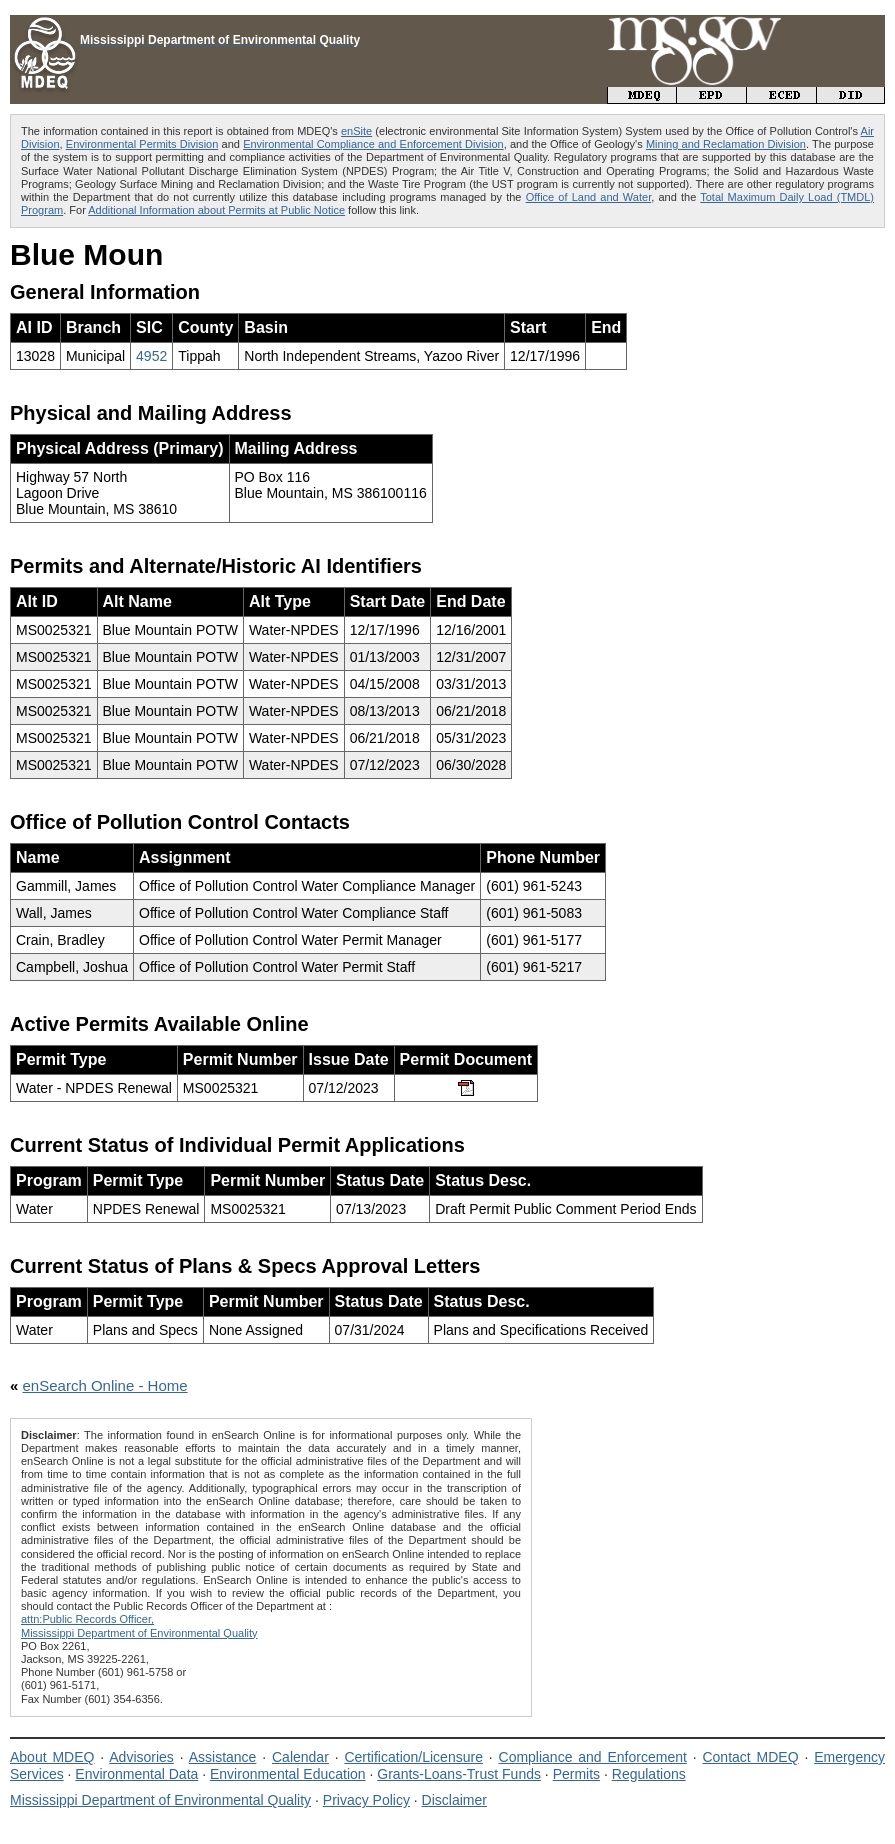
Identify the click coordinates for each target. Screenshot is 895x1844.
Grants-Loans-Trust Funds (459, 1774)
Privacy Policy (366, 1800)
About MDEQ (52, 1757)
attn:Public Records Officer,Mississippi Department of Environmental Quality (139, 1625)
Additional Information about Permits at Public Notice (216, 210)
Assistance (223, 1757)
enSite (356, 131)
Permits (576, 1774)
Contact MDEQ (750, 1757)
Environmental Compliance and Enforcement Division (373, 144)
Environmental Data (136, 1774)
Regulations (649, 1774)
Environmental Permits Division (142, 144)
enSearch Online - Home (105, 1385)
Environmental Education (288, 1774)
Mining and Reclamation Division (726, 144)
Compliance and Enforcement (593, 1757)
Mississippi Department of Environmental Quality (160, 1800)
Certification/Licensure (413, 1757)
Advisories (141, 1757)
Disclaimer (454, 1800)
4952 (151, 356)
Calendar (300, 1757)
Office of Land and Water (589, 197)
